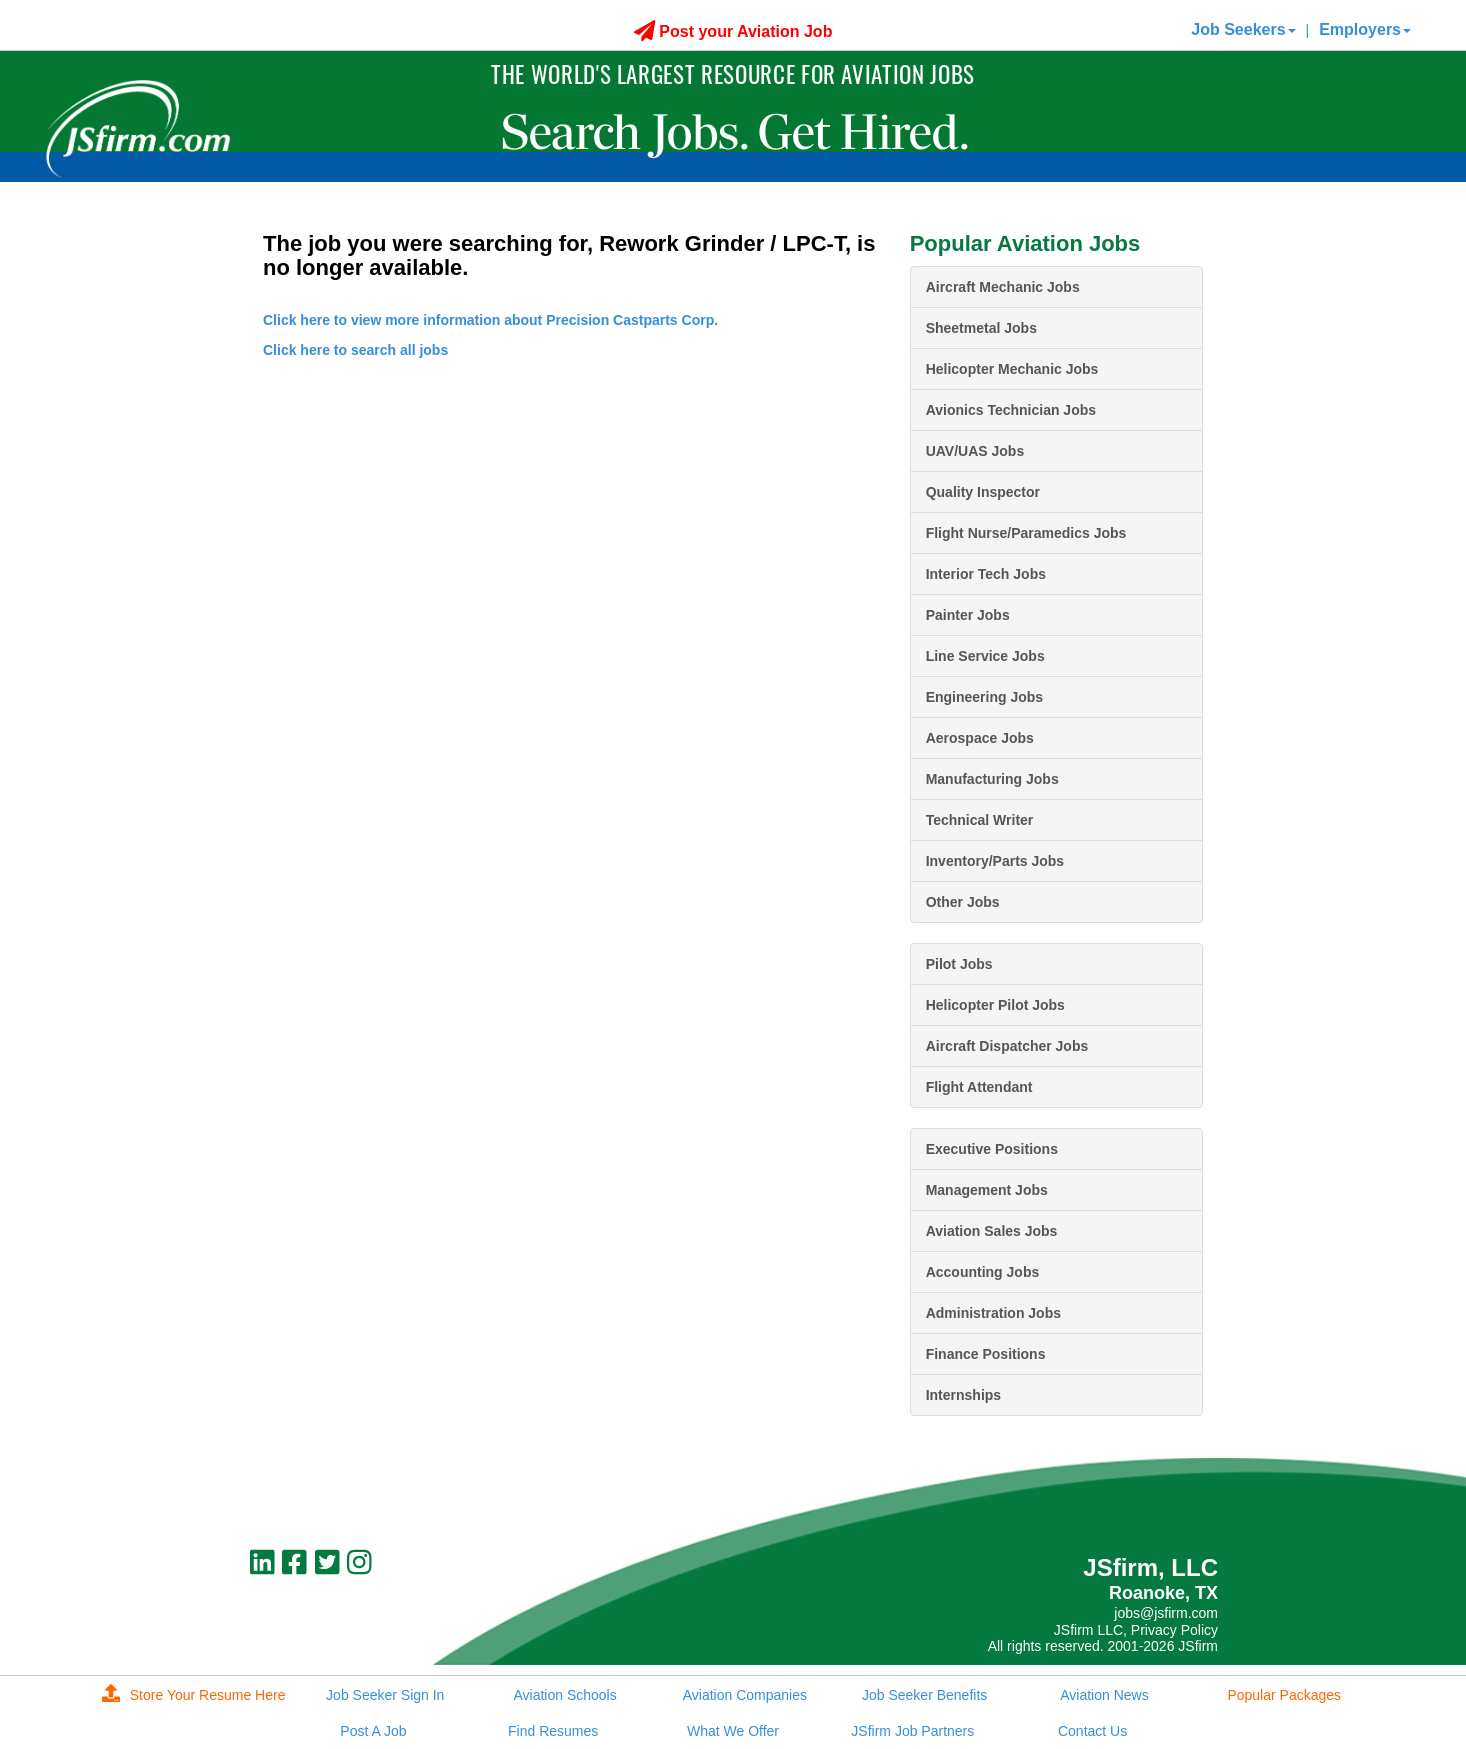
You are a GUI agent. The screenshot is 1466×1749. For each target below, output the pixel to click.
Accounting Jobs (983, 1272)
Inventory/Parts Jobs (995, 861)
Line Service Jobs (985, 656)
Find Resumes (553, 1731)
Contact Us (1092, 1731)
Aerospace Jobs (980, 738)
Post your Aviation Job (733, 31)
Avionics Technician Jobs (1011, 410)
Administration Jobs (993, 1313)
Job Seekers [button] (1243, 29)
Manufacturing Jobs (992, 779)
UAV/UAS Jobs (975, 451)
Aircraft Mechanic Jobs (1003, 287)
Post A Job (373, 1731)
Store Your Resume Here (194, 1695)
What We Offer (733, 1731)
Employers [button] (1365, 29)
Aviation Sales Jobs (992, 1231)
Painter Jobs (968, 615)
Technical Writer (980, 820)
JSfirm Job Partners (912, 1731)
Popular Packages (1284, 1695)
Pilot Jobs (959, 964)
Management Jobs (987, 1190)
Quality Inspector (983, 492)
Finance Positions (986, 1354)
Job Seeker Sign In (385, 1695)
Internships (963, 1395)
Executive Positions (992, 1149)
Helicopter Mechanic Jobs (1012, 369)
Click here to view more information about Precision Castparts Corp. (490, 320)
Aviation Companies (745, 1695)
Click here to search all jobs (355, 350)
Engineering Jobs (984, 697)
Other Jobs (963, 902)
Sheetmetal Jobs (981, 328)
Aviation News (1104, 1695)
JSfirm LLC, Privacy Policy (1136, 1630)
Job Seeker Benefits (924, 1695)
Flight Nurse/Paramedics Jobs (1026, 533)
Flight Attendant (979, 1087)
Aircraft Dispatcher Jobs (1007, 1046)
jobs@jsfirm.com (1166, 1613)
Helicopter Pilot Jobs (995, 1005)
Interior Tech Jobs (986, 574)
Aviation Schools (564, 1695)
